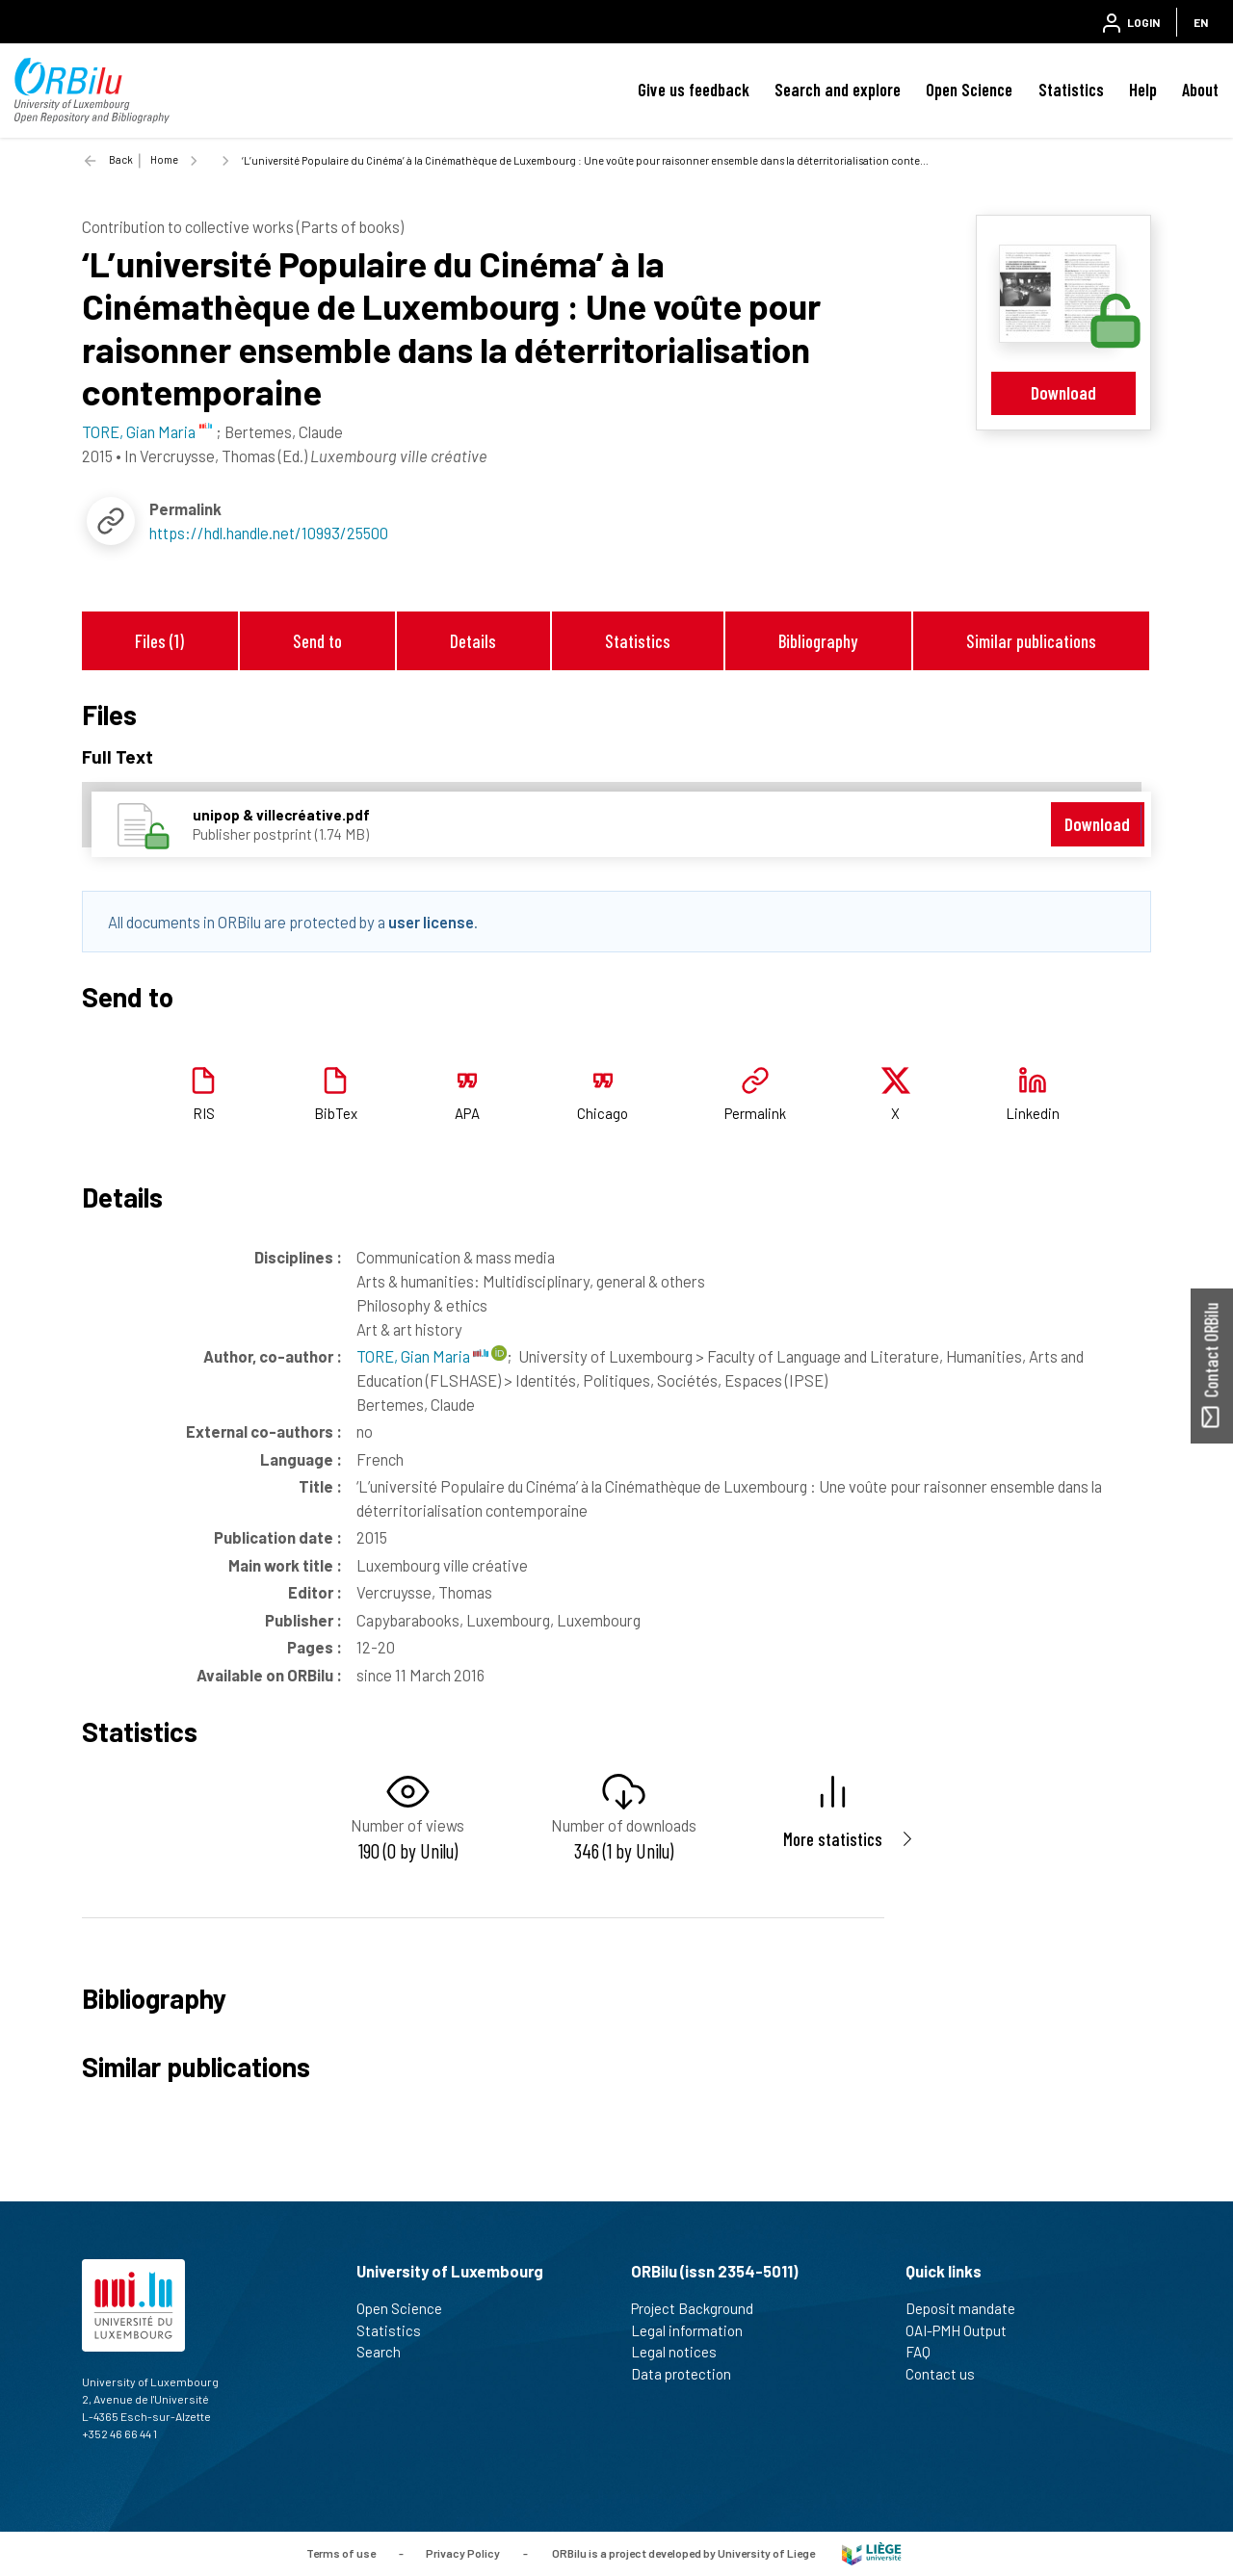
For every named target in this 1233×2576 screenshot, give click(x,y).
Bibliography (817, 641)
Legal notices (682, 2351)
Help (1143, 89)
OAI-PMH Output (964, 2330)
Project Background (700, 2308)
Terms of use (341, 2552)
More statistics (832, 1839)
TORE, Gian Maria (422, 1356)
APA (467, 1113)
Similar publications (1031, 641)
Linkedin (1033, 1113)
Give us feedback (693, 89)
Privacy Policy (463, 2552)
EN (1201, 22)
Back (121, 159)
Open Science (969, 89)
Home (164, 159)
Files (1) (159, 641)
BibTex (335, 1113)
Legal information (695, 2330)
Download (1063, 392)
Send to (317, 641)
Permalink (755, 1113)
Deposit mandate (968, 2308)
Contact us (948, 2373)
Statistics (1071, 89)
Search (386, 2351)
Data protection (689, 2373)
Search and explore (837, 89)
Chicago (602, 1113)
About (1200, 89)
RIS (204, 1113)
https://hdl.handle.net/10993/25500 (268, 532)
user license (431, 921)
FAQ (926, 2351)
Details (473, 641)
